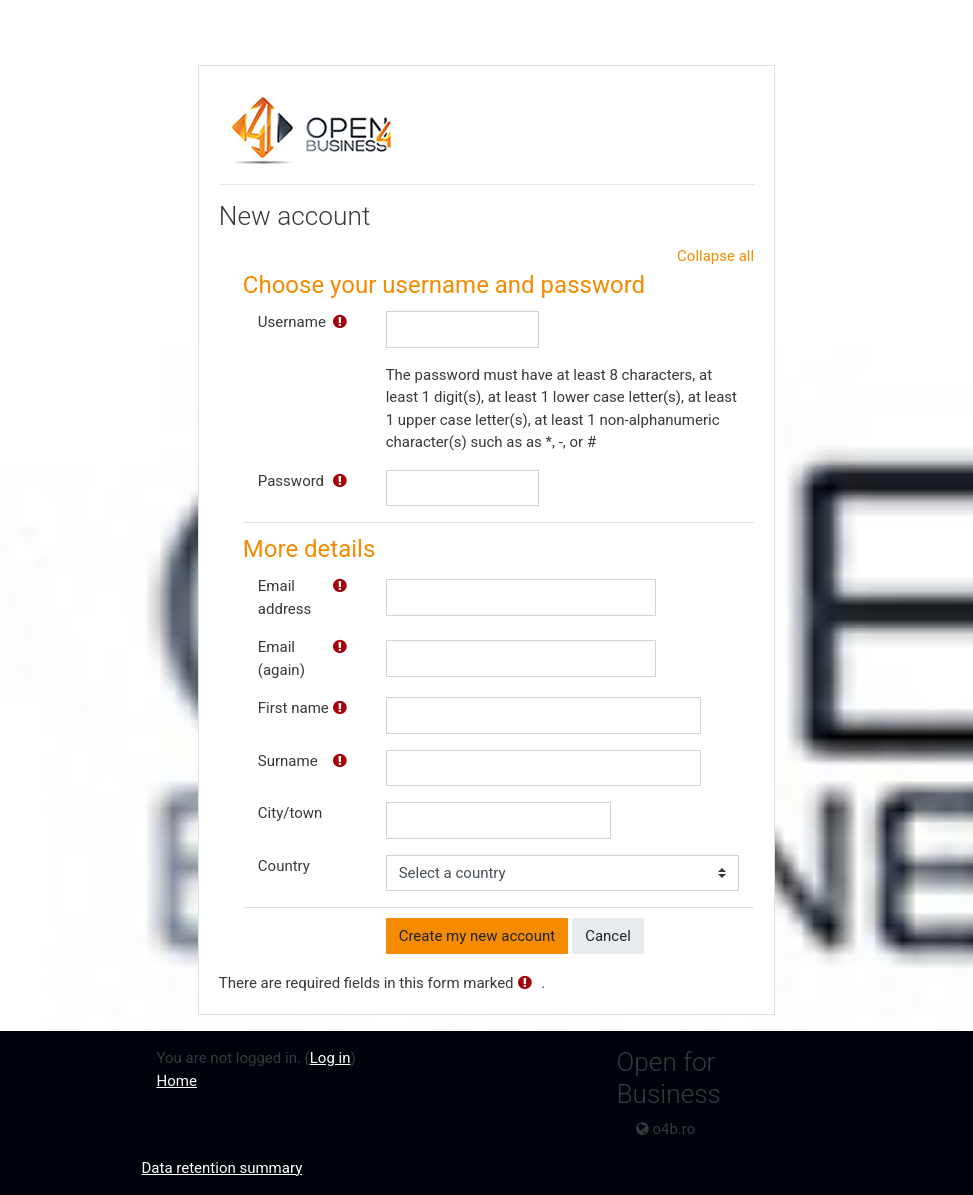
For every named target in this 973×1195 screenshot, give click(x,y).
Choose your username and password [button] (444, 285)
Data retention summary (222, 1168)
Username (292, 322)
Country (284, 866)
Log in (330, 1058)
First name (293, 708)
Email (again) (281, 658)
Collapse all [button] (715, 256)
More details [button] (309, 549)
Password (291, 481)
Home (177, 1081)
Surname (288, 761)
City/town (290, 813)
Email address (284, 597)
